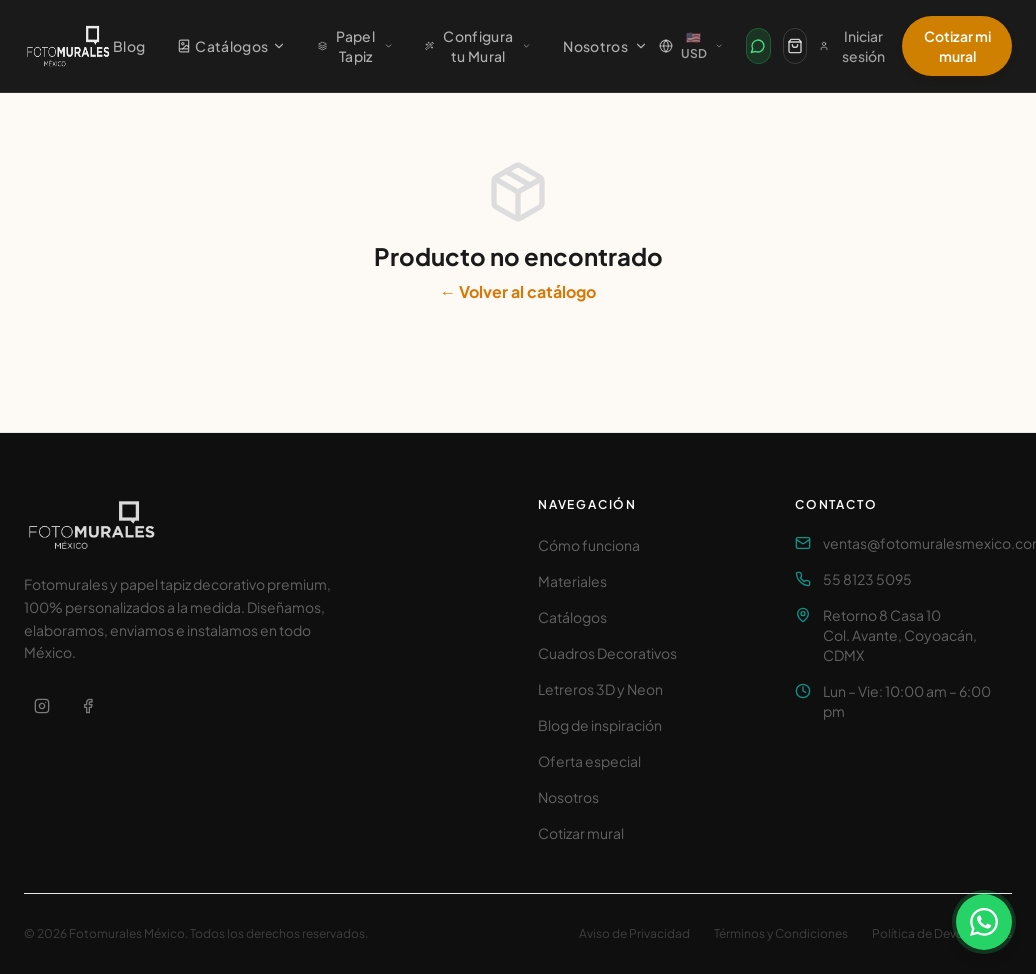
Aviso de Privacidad (634, 933)
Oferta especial (589, 761)
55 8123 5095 (867, 579)
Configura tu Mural (478, 46)
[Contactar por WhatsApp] (758, 46)
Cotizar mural (581, 833)
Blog (129, 46)
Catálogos (231, 46)
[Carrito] (795, 46)
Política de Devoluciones (942, 933)
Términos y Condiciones (781, 933)
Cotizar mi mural (957, 46)
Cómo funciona (589, 545)
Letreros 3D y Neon (600, 689)
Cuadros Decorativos (607, 653)
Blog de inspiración (600, 725)
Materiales (572, 581)
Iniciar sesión (852, 46)
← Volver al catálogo (518, 291)
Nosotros (605, 46)
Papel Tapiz (355, 46)
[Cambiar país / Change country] (691, 46)
